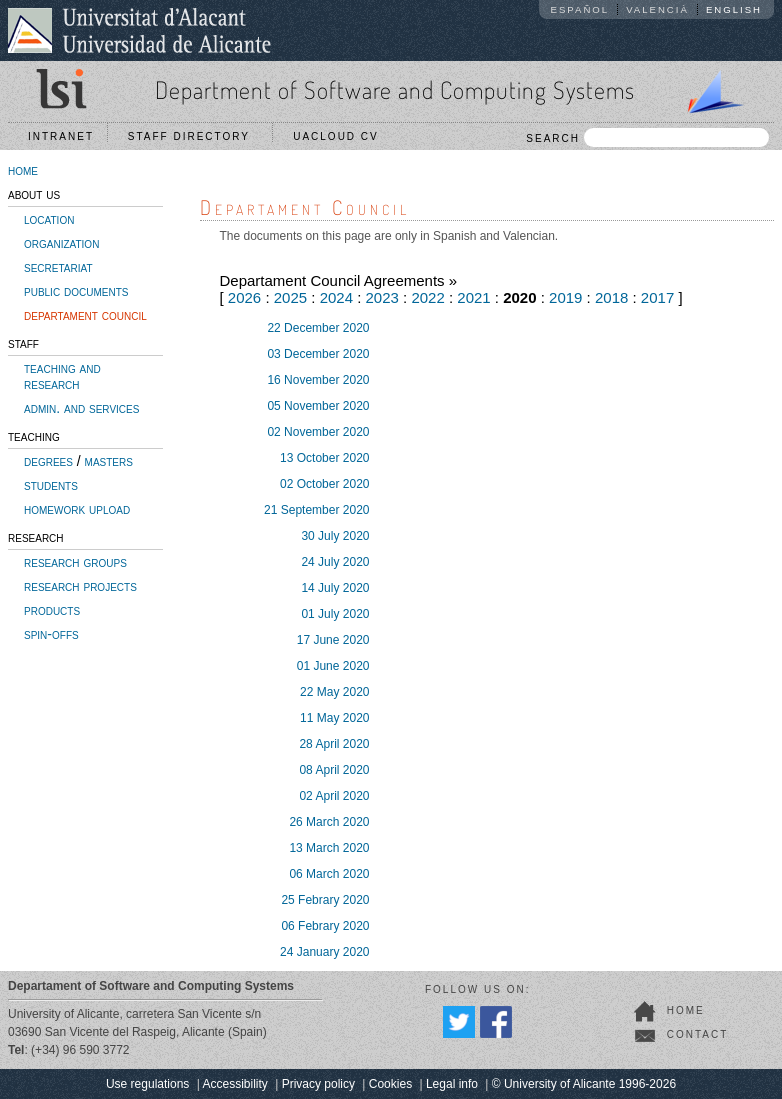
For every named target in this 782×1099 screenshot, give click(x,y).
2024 (336, 297)
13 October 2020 (324, 458)
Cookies (390, 1084)
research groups (75, 562)
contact (698, 1034)
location (49, 219)
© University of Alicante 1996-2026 (584, 1084)
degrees (48, 461)
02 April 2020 (334, 796)
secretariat (58, 267)
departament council (85, 315)
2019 (565, 297)
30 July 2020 (335, 536)
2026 (244, 297)
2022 (427, 297)
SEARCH (647, 137)
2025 (290, 297)
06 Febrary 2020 (325, 926)
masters (109, 461)
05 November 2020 (318, 406)
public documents (76, 291)
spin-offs (51, 634)
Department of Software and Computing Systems (395, 89)
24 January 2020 (324, 952)
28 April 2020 (334, 744)
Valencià (657, 9)
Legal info (452, 1084)
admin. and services (81, 408)
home (23, 170)
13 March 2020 (329, 848)
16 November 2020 (318, 380)
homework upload (77, 509)
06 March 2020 (329, 874)
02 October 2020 (324, 484)
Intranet (61, 136)
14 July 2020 (335, 588)
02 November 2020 (318, 432)
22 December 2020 (318, 328)
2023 (382, 297)
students (51, 485)
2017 (657, 297)
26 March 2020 (329, 822)
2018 (611, 297)
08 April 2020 (334, 770)
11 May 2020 (334, 718)
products (52, 610)
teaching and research (62, 376)
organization (61, 243)
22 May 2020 (334, 692)
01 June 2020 (333, 666)
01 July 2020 (335, 614)
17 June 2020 (333, 640)
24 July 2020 (335, 562)
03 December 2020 (318, 354)
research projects (80, 586)
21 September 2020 (316, 510)
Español (580, 9)
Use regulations (147, 1084)
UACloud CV (340, 136)
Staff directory (194, 136)
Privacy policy (318, 1084)
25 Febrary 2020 (325, 900)
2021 (473, 297)
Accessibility (234, 1084)
